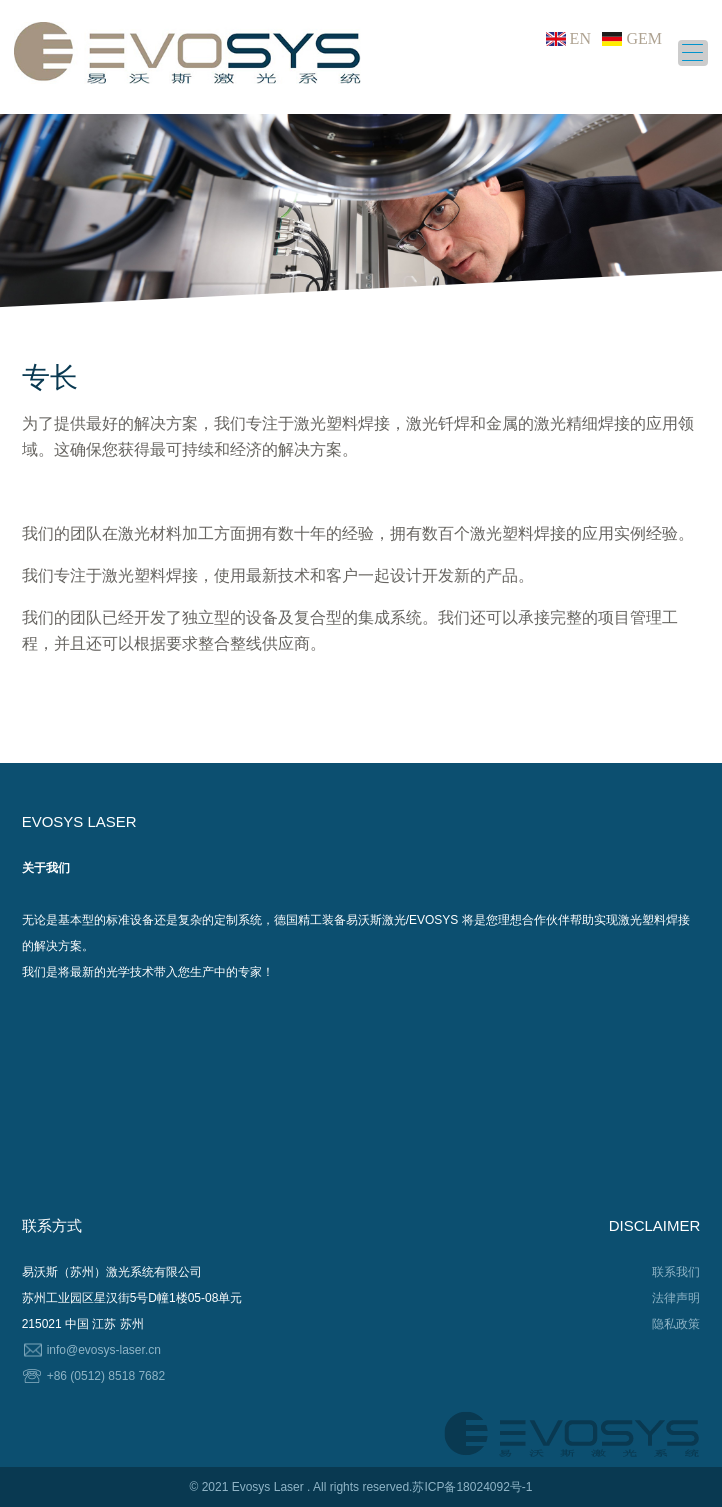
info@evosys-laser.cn (104, 1350)
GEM (644, 38)
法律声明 (676, 1298)
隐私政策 (676, 1324)
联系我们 (676, 1272)
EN (580, 38)
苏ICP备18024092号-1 (472, 1487)
